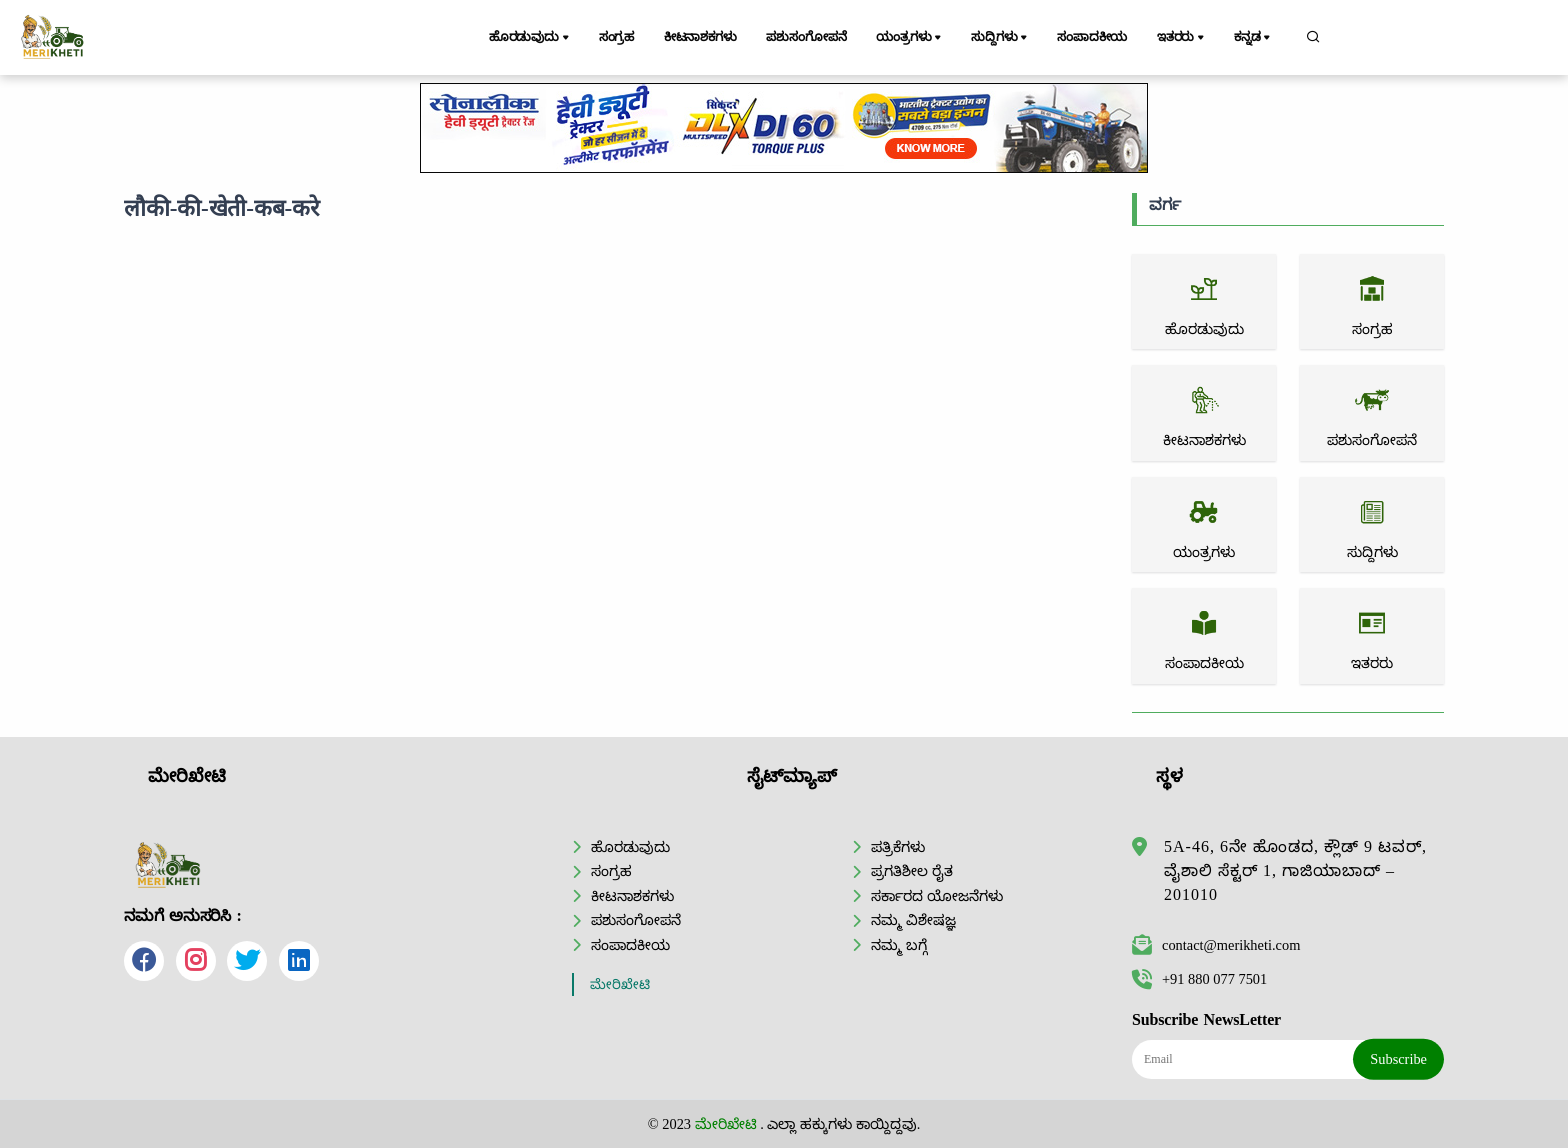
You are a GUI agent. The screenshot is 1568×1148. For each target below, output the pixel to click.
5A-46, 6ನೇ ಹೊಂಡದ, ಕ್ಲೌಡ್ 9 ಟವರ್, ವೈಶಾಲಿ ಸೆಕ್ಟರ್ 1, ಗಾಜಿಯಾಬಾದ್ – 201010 (1295, 870)
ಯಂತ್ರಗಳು (912, 38)
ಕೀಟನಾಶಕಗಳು (700, 37)
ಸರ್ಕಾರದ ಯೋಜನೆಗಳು (937, 896)
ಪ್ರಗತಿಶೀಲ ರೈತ (912, 871)
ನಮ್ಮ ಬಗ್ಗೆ (899, 945)
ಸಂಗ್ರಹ (617, 37)
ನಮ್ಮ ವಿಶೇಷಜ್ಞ (913, 920)
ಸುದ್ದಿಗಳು (1001, 38)
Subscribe (1398, 1059)
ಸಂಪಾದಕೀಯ (1093, 37)
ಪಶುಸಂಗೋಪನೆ (808, 37)
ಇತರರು (1183, 38)
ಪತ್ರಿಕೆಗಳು (898, 847)
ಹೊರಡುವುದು (530, 38)
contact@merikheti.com (1216, 945)
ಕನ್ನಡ (1254, 38)
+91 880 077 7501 (1199, 979)
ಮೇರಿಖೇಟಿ (620, 984)
